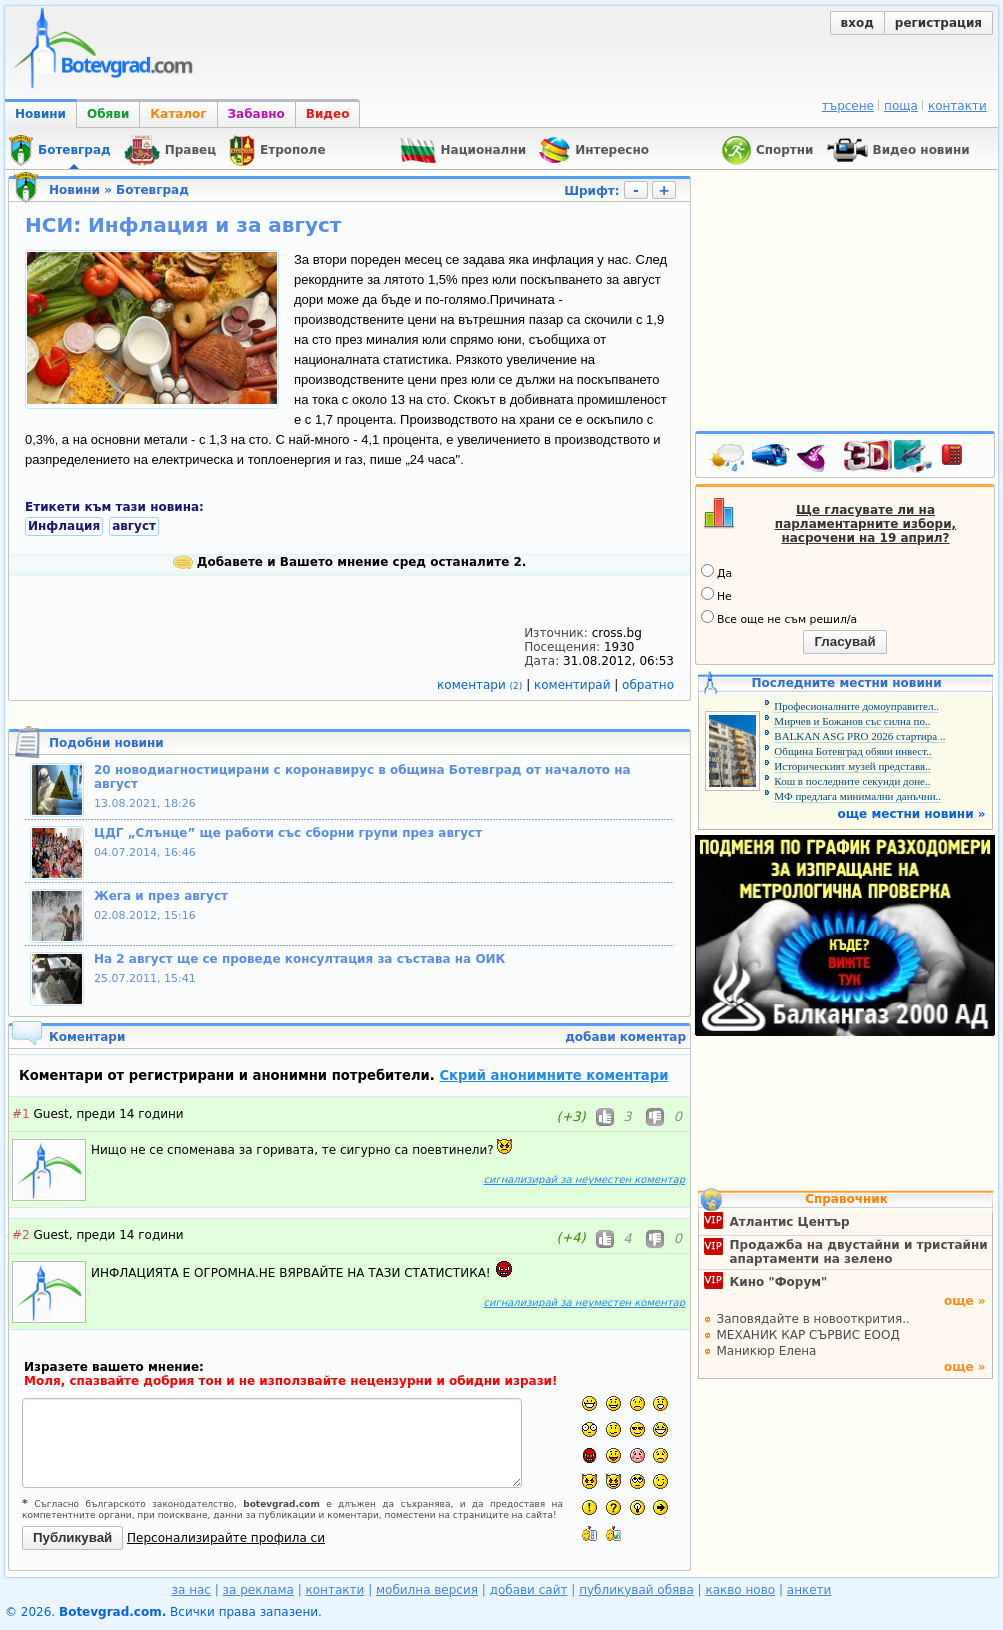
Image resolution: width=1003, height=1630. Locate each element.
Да (716, 572)
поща (901, 106)
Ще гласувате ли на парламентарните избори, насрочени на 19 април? (865, 524)
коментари (481, 685)
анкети (809, 1590)
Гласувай (844, 641)
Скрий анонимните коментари (553, 1075)
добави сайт (529, 1590)
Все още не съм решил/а (779, 618)
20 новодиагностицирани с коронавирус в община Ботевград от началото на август (362, 777)
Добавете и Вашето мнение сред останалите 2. (350, 562)
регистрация (938, 23)
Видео (328, 114)
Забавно (256, 114)
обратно (648, 685)
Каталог (178, 114)
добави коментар (625, 1037)
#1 (21, 1114)
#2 (21, 1235)
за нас (191, 1590)
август (134, 526)
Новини (40, 114)
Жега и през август (161, 896)
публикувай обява (636, 1590)
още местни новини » (912, 814)
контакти (957, 106)
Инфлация (64, 526)
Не (716, 595)
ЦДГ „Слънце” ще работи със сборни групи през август (288, 833)
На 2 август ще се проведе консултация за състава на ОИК (299, 959)
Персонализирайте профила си (226, 1538)
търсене (848, 106)
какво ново (740, 1590)
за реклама (258, 1590)
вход (857, 23)
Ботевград (152, 190)
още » (965, 1301)
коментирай (574, 685)
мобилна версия (427, 1590)
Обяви (108, 114)
